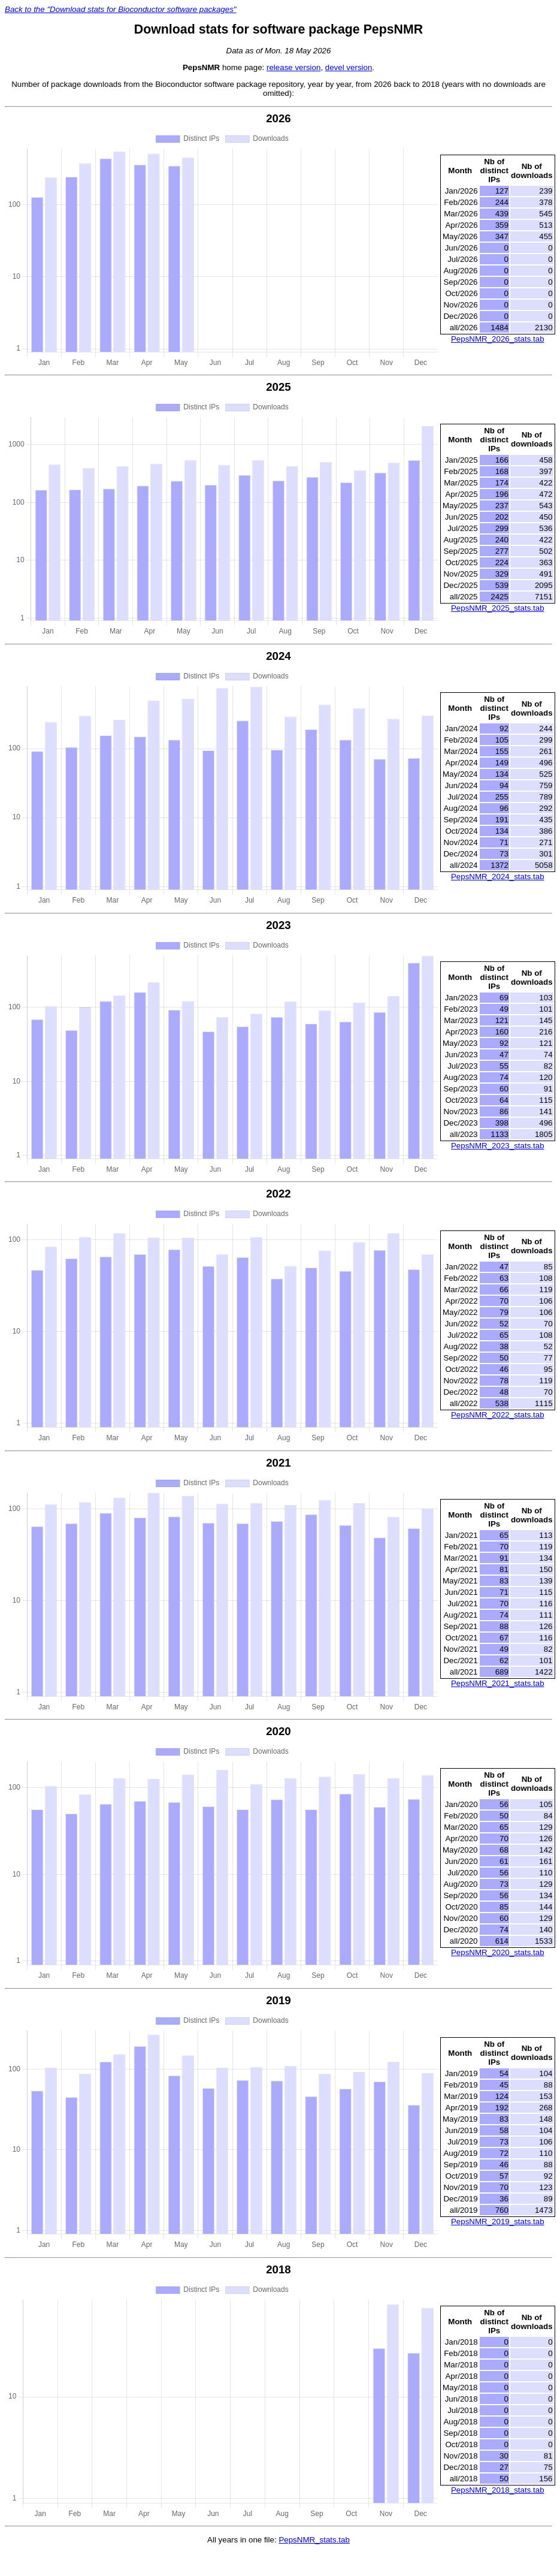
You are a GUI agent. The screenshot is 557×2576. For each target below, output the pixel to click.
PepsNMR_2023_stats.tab (497, 1145)
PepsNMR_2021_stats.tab (497, 1683)
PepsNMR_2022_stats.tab (497, 1414)
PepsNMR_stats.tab (314, 2539)
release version (293, 67)
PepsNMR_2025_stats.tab (497, 608)
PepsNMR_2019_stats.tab (497, 2221)
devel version (349, 67)
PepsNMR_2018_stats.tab (497, 2489)
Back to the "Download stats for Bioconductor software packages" (121, 9)
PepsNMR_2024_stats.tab (497, 876)
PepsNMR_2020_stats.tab (497, 1952)
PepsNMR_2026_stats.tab (497, 338)
